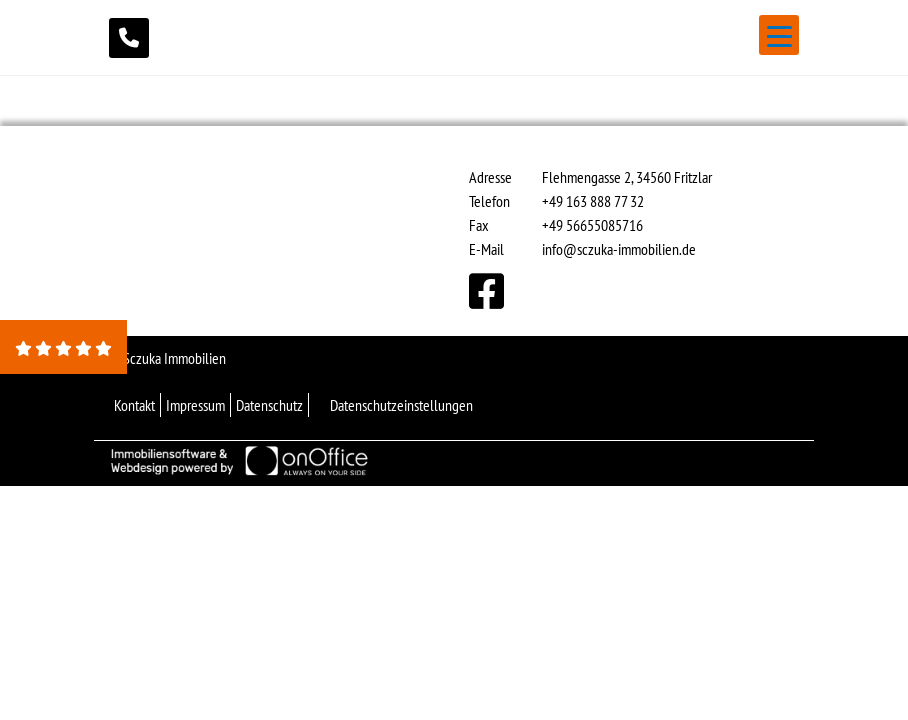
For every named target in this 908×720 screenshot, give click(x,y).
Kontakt (134, 405)
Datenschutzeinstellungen (401, 405)
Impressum (195, 405)
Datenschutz (269, 405)
